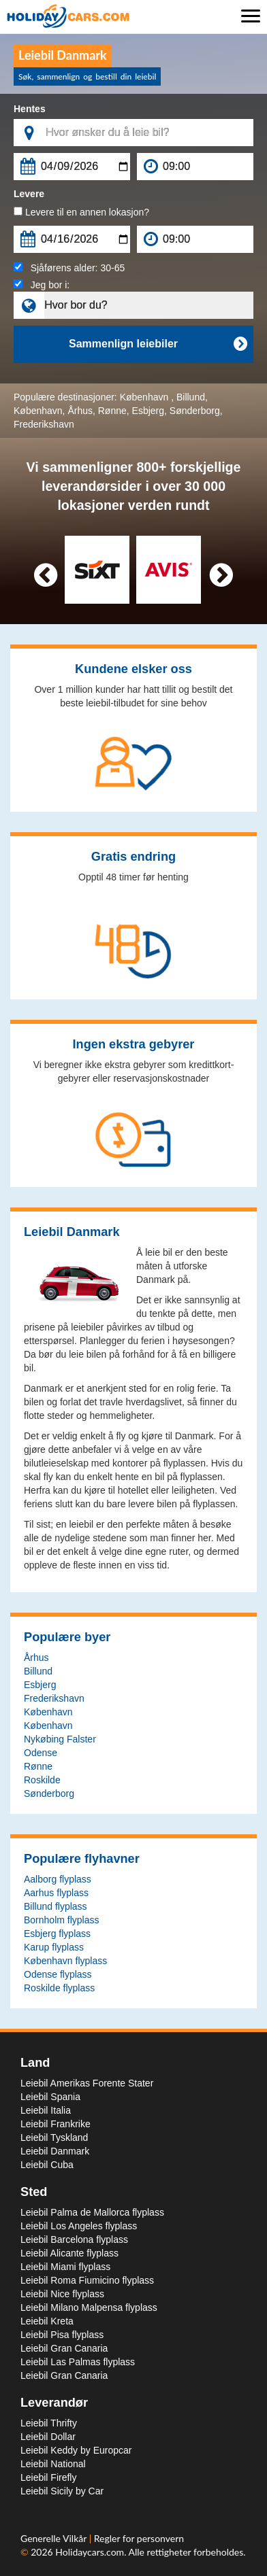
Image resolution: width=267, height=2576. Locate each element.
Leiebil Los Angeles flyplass (78, 2225)
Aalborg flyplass (57, 1879)
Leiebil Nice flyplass (62, 2293)
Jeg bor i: (41, 284)
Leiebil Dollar (48, 2436)
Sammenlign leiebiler (158, 344)
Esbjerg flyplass (57, 1933)
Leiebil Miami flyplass (65, 2266)
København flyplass (65, 1960)
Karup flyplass (54, 1947)
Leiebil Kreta (47, 2321)
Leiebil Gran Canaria (64, 2348)
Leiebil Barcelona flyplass (74, 2239)
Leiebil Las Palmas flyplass (77, 2361)
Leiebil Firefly (48, 2477)
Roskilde (42, 1779)
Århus (80, 410)
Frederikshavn (44, 424)
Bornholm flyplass (61, 1919)
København (146, 397)
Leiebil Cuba (47, 2164)
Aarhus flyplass (56, 1892)
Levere (29, 193)
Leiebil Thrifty (48, 2423)
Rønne (112, 410)
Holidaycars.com (89, 2552)
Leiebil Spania (50, 2096)
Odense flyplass (58, 1974)
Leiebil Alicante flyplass (69, 2253)
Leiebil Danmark (54, 2151)
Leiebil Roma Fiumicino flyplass (87, 2280)
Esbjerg (148, 410)
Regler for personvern (139, 2538)
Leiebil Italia (45, 2110)
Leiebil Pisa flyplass (62, 2334)
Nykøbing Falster (60, 1739)
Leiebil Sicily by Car (62, 2491)
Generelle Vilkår (54, 2538)
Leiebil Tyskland (54, 2137)
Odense (40, 1752)
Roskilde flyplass (59, 1987)
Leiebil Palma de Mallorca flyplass (92, 2212)
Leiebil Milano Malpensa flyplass (88, 2307)
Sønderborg (195, 410)
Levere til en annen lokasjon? (81, 212)
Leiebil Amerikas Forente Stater (86, 2083)
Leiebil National (53, 2463)
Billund (190, 397)
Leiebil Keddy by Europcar (75, 2450)
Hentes (30, 108)
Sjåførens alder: (69, 267)
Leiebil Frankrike (55, 2123)
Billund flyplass (55, 1906)
